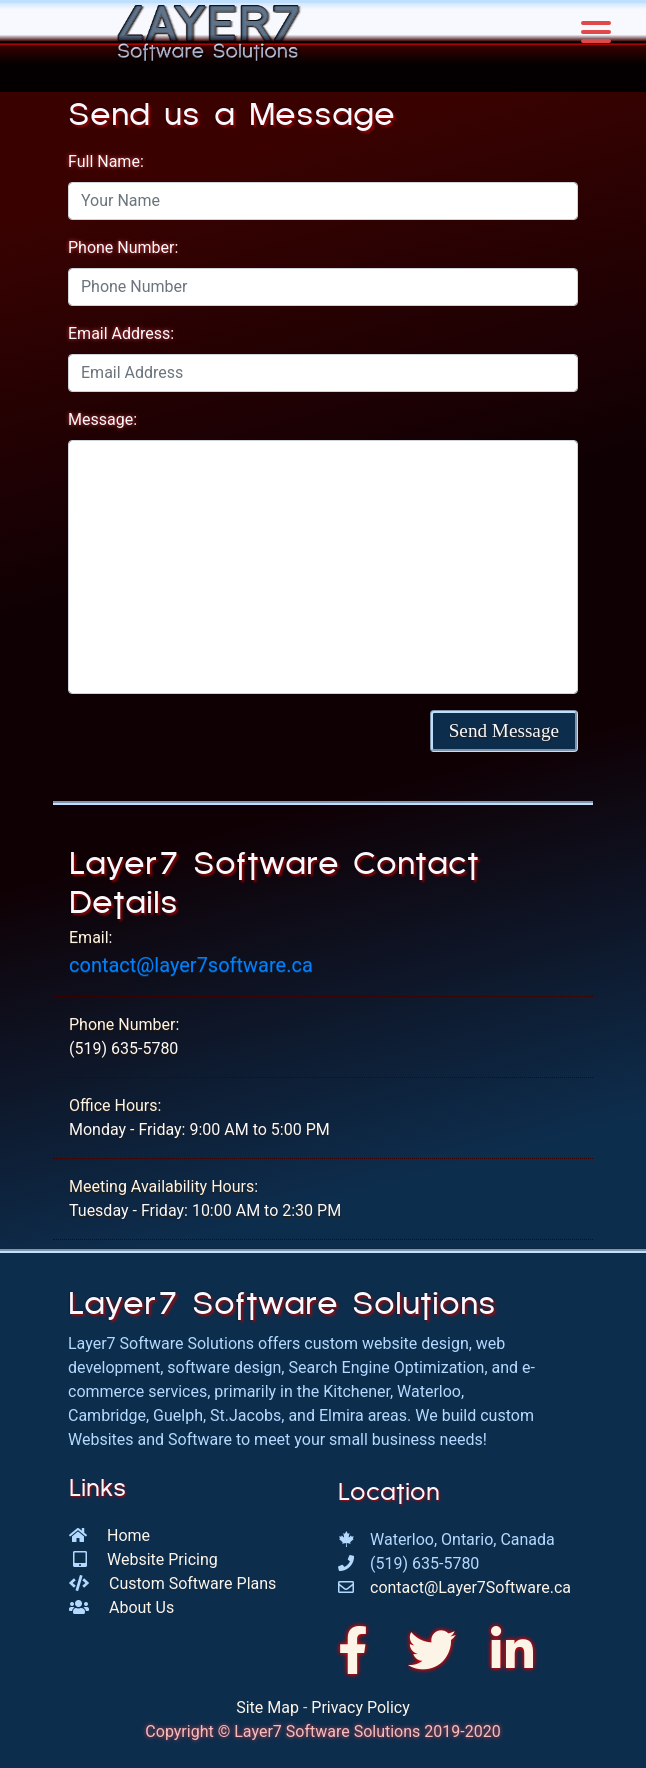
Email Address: (121, 333)
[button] (504, 731)
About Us (141, 1607)
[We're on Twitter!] (438, 1651)
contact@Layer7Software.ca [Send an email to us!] (470, 1587)
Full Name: (106, 161)
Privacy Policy (360, 1707)
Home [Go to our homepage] (128, 1535)
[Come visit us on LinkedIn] (512, 1651)
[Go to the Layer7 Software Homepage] (208, 31)
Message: (102, 419)
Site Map (267, 1707)
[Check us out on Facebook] (361, 1651)
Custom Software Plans (192, 1583)
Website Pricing (162, 1559)
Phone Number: (123, 247)
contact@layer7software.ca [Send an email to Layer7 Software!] (191, 965)
